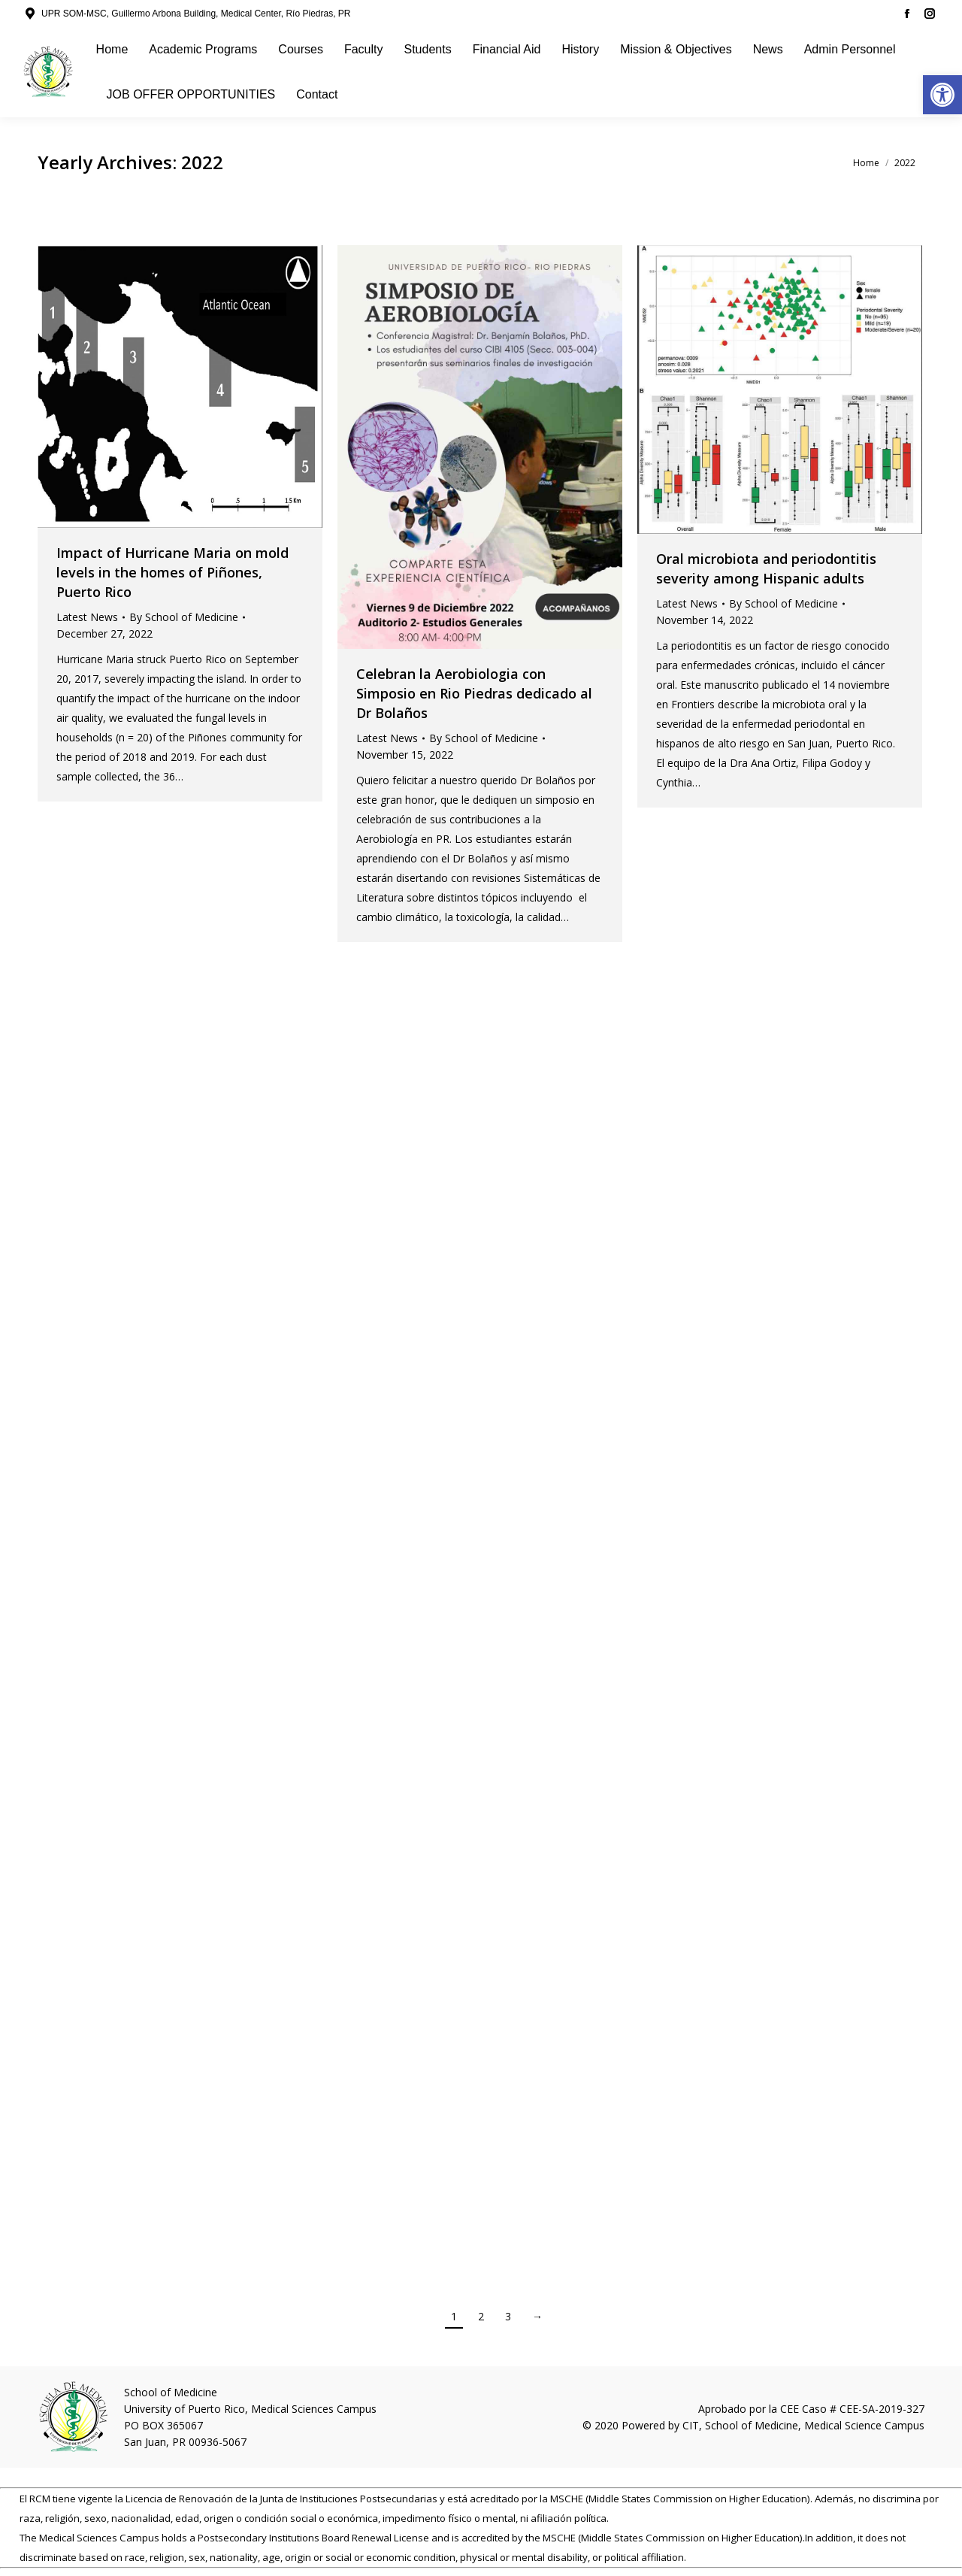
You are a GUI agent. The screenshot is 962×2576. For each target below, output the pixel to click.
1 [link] (454, 2316)
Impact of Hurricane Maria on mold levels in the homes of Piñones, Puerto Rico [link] (172, 572)
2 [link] (481, 2316)
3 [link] (508, 2316)
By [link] (183, 617)
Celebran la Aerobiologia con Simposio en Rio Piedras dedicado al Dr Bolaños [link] (474, 693)
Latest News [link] (87, 617)
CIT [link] (690, 2425)
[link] (942, 94)
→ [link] (537, 2316)
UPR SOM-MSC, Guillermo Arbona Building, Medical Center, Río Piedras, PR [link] (196, 13)
